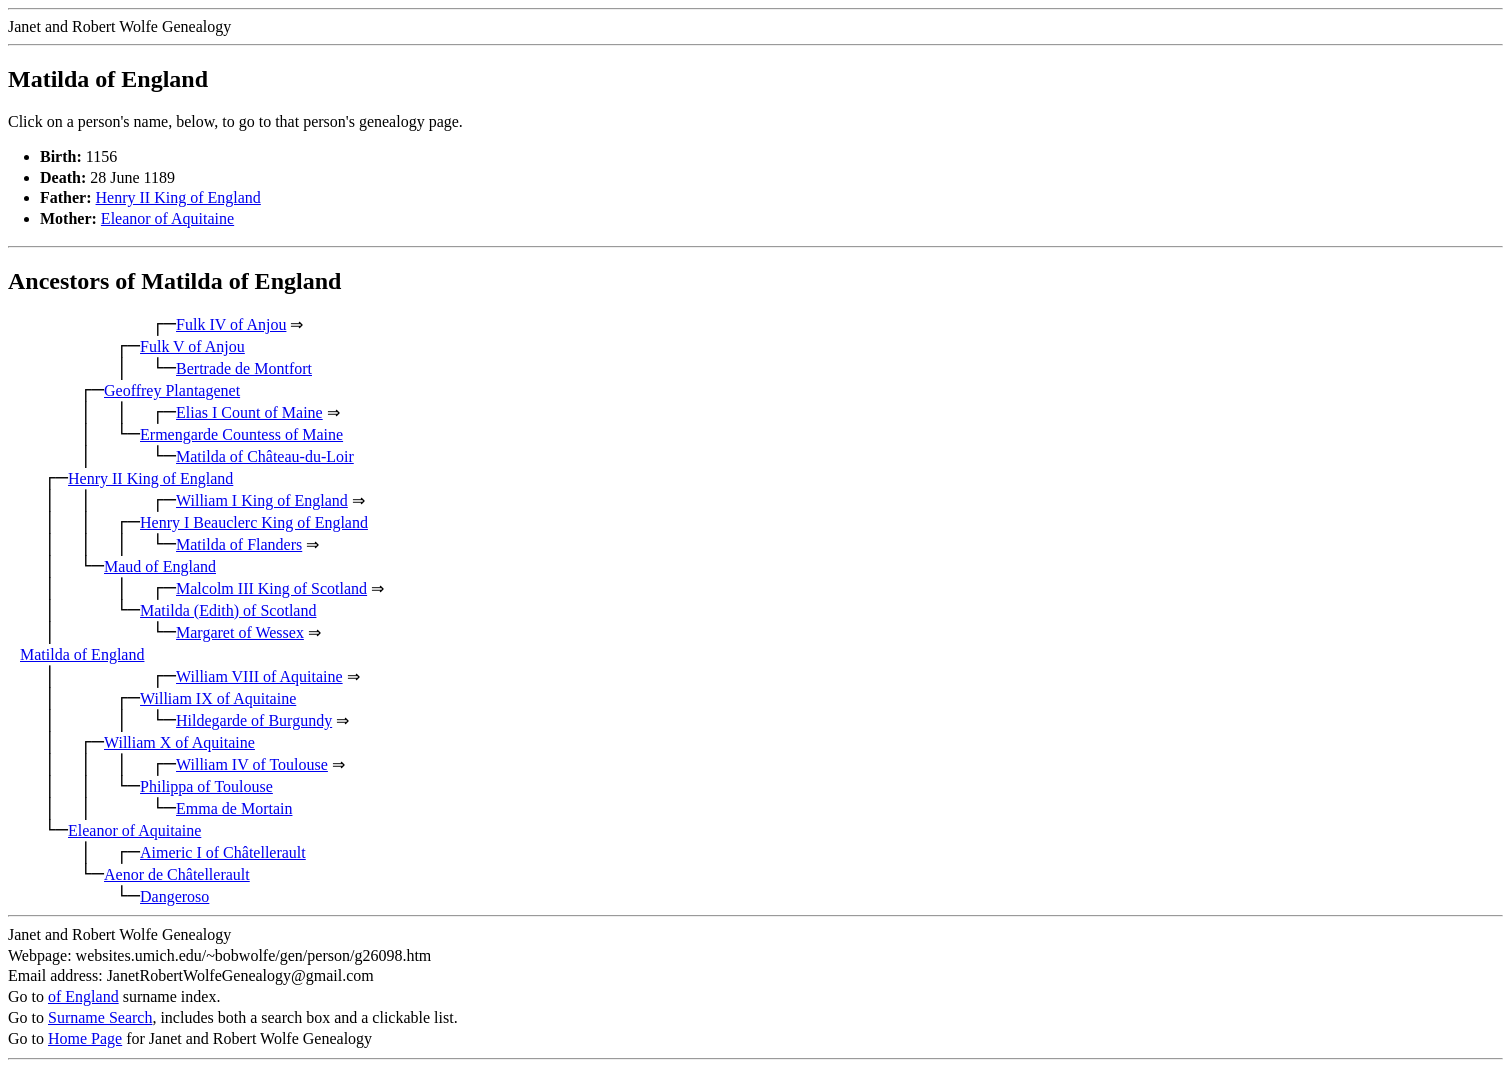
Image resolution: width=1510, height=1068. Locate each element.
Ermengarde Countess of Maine (241, 434)
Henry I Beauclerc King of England (254, 522)
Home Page (85, 1038)
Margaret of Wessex (240, 632)
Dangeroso (174, 896)
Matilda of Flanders (239, 544)
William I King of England (262, 500)
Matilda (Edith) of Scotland (228, 610)
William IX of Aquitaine (218, 698)
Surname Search (100, 1017)
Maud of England (160, 566)
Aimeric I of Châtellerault (223, 852)
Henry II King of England (178, 197)
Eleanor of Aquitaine (167, 218)
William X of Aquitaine (179, 742)
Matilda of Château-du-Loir (265, 456)
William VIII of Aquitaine (259, 676)
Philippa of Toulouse (206, 786)
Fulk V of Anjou (192, 346)
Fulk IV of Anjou (231, 324)
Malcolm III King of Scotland (271, 588)
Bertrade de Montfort (244, 368)
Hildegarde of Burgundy (254, 720)
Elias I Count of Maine (249, 412)
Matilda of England (82, 654)
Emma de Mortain (234, 808)
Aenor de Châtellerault (177, 874)
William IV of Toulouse (252, 764)
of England (83, 996)
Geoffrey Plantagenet (172, 390)
